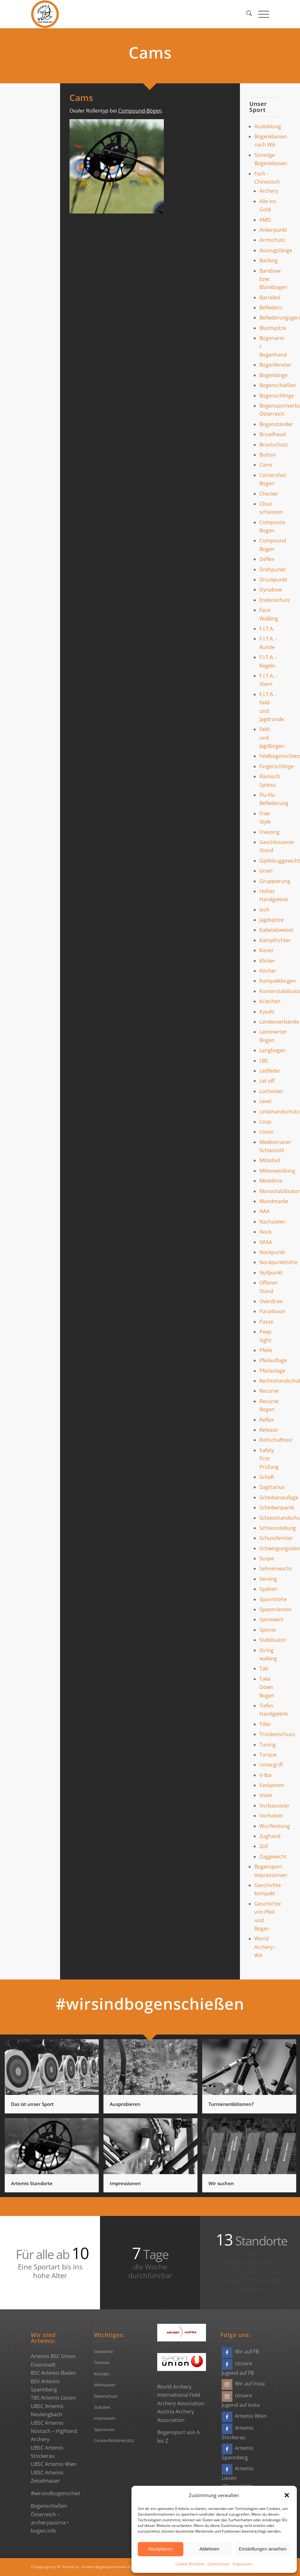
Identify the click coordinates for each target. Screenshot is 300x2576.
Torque (268, 1754)
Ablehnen (209, 2548)
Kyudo (267, 1011)
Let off (267, 1080)
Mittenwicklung (277, 1170)
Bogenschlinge (276, 395)
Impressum (243, 2564)
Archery (268, 190)
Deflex (266, 559)
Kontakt (101, 2374)
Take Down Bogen (267, 1687)
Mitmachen (104, 2385)
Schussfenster (276, 1538)
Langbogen (272, 1050)
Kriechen (270, 1001)
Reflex (266, 1419)
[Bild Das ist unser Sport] (54, 2078)
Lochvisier (271, 1091)
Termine (101, 2362)
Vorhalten (271, 1815)
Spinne (267, 1629)
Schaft (266, 1477)
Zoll (263, 1846)
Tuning (267, 1744)
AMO (265, 219)
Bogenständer (276, 424)
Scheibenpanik (276, 1507)
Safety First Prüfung (269, 1458)
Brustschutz (273, 444)
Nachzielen (272, 1221)
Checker (269, 493)
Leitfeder (270, 1070)
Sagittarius (272, 1487)
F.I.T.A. (266, 628)
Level (265, 1101)
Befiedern (270, 307)
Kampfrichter (275, 940)
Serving (268, 1578)
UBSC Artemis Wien (54, 2464)
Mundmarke (273, 1201)
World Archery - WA (265, 1947)
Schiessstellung (277, 1527)
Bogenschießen (277, 385)
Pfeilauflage (273, 1360)
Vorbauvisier (274, 1805)
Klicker (267, 960)
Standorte (103, 2351)
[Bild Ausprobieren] (152, 2078)
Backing (268, 260)
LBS (263, 1060)
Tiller (265, 1724)
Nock (265, 1231)
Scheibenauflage (278, 1497)
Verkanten (271, 1785)
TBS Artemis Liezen (53, 2397)
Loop (265, 1121)
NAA (264, 1211)
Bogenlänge (273, 375)
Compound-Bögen (140, 110)
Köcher (267, 970)
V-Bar (265, 1775)
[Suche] (246, 14)
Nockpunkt (272, 1252)
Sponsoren (104, 2429)
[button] (287, 2495)
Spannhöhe (273, 1599)
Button (267, 454)
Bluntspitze (272, 328)
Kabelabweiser (276, 929)
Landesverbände (279, 1021)
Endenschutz (274, 600)
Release (268, 1429)
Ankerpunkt (273, 229)
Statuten (102, 2407)
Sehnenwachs (275, 1568)
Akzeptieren (160, 2548)
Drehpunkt (272, 569)
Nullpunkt (271, 1272)
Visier (266, 1795)
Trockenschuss (277, 1734)
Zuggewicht (272, 1856)
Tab (263, 1668)
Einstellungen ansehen (262, 2548)
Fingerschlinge (276, 766)
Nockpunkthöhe (278, 1262)
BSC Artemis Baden (53, 2372)
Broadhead (272, 434)
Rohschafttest (275, 1439)
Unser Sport (258, 107)
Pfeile (265, 1350)
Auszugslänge (275, 250)
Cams (266, 464)
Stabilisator (272, 1639)
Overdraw (271, 1301)
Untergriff (271, 1764)
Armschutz (272, 239)
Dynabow (270, 589)
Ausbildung (267, 126)
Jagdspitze (271, 919)
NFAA (265, 1242)
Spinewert (271, 1619)
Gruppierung (274, 881)
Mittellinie (271, 1180)
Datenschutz (219, 2564)
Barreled (269, 297)
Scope (266, 1558)
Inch (264, 909)
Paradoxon (272, 1311)
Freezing (269, 832)
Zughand (270, 1836)
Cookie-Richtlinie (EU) (114, 2440)
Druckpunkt (273, 579)
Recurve (269, 1390)
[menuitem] (246, 14)
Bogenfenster (275, 364)
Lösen (266, 1131)
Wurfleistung (274, 1826)
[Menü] (260, 14)
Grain (266, 870)
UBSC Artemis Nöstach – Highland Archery (54, 2431)
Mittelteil (269, 1160)
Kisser (266, 950)
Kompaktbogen (277, 980)
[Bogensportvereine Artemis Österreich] (45, 14)
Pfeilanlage (272, 1370)
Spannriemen (275, 1609)
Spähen (268, 1588)
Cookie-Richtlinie (189, 2564)
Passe (266, 1321)
